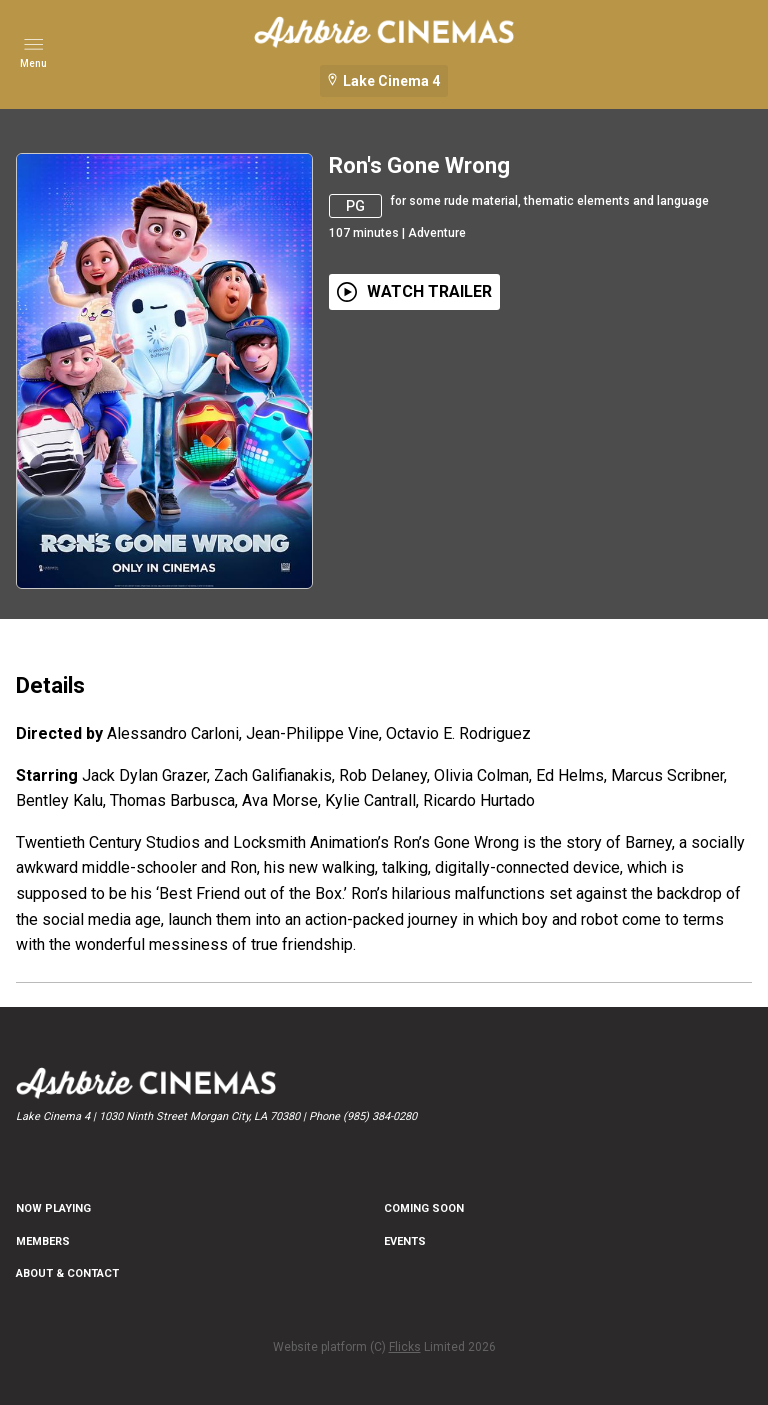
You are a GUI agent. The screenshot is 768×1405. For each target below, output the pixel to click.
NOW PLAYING (53, 1208)
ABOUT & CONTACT (67, 1273)
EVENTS (405, 1241)
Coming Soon (424, 1208)
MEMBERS (43, 1241)
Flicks (405, 1347)
